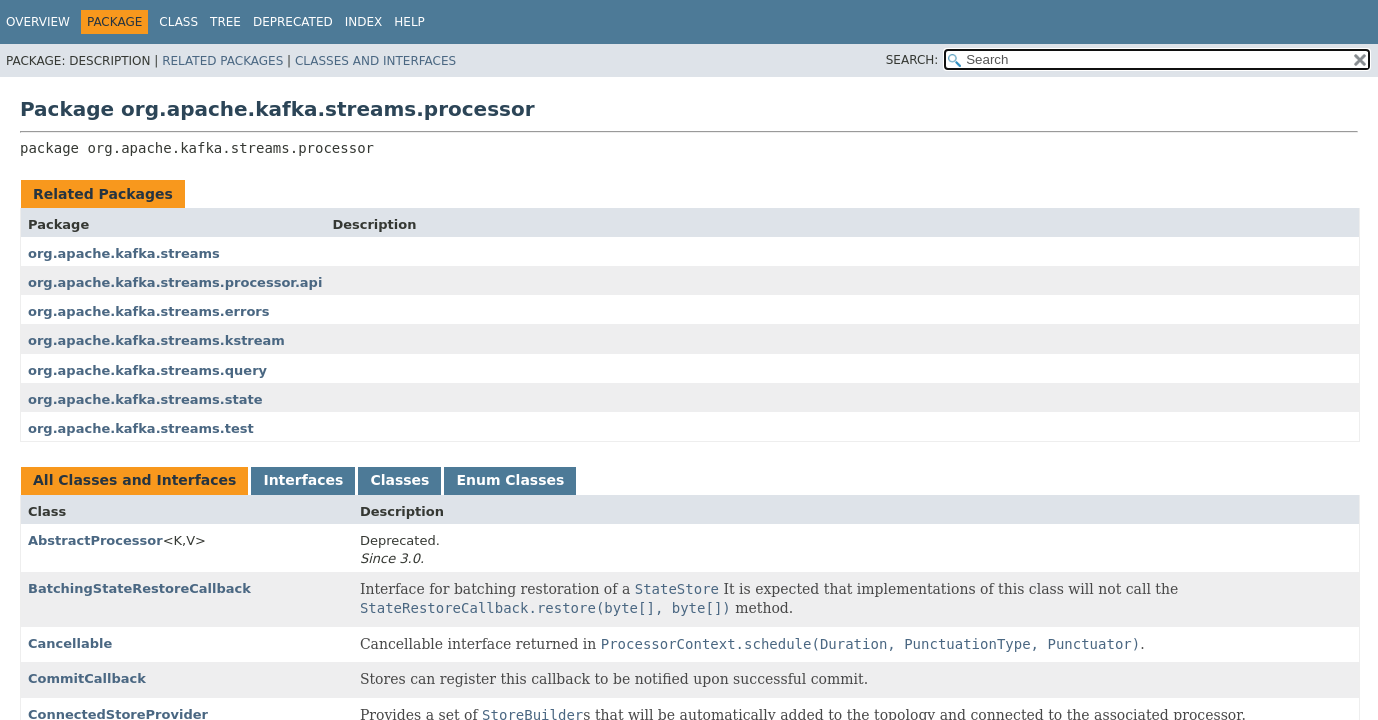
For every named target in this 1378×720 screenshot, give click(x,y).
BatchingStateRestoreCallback (139, 588)
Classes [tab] (399, 480)
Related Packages (222, 61)
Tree (225, 22)
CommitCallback (87, 678)
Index (364, 22)
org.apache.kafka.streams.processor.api (175, 282)
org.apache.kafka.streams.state (145, 399)
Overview (38, 22)
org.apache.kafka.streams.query (147, 370)
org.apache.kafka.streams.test (141, 428)
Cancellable (70, 643)
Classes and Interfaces (375, 61)
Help (409, 22)
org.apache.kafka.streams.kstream (156, 340)
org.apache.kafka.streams (124, 253)
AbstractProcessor (95, 540)
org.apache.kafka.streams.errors (148, 311)
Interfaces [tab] (303, 480)
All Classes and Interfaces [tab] (134, 480)
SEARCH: (912, 60)
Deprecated (293, 22)
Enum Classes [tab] (510, 480)
